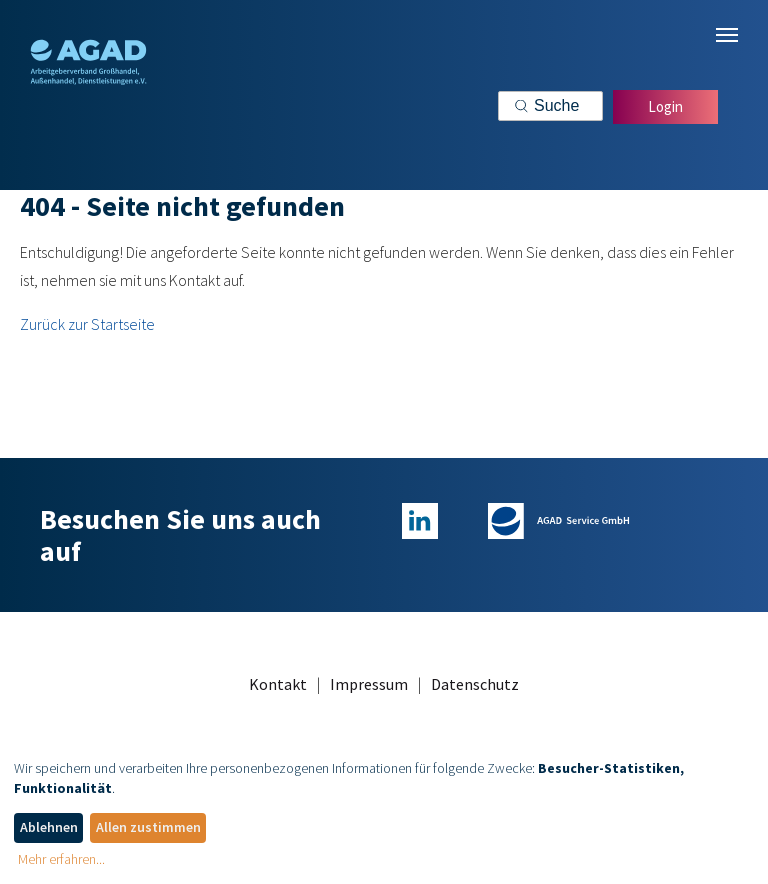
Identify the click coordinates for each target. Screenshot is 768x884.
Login (665, 106)
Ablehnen (49, 827)
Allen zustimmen (148, 827)
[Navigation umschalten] (727, 35)
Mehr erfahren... (61, 859)
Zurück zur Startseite (87, 324)
